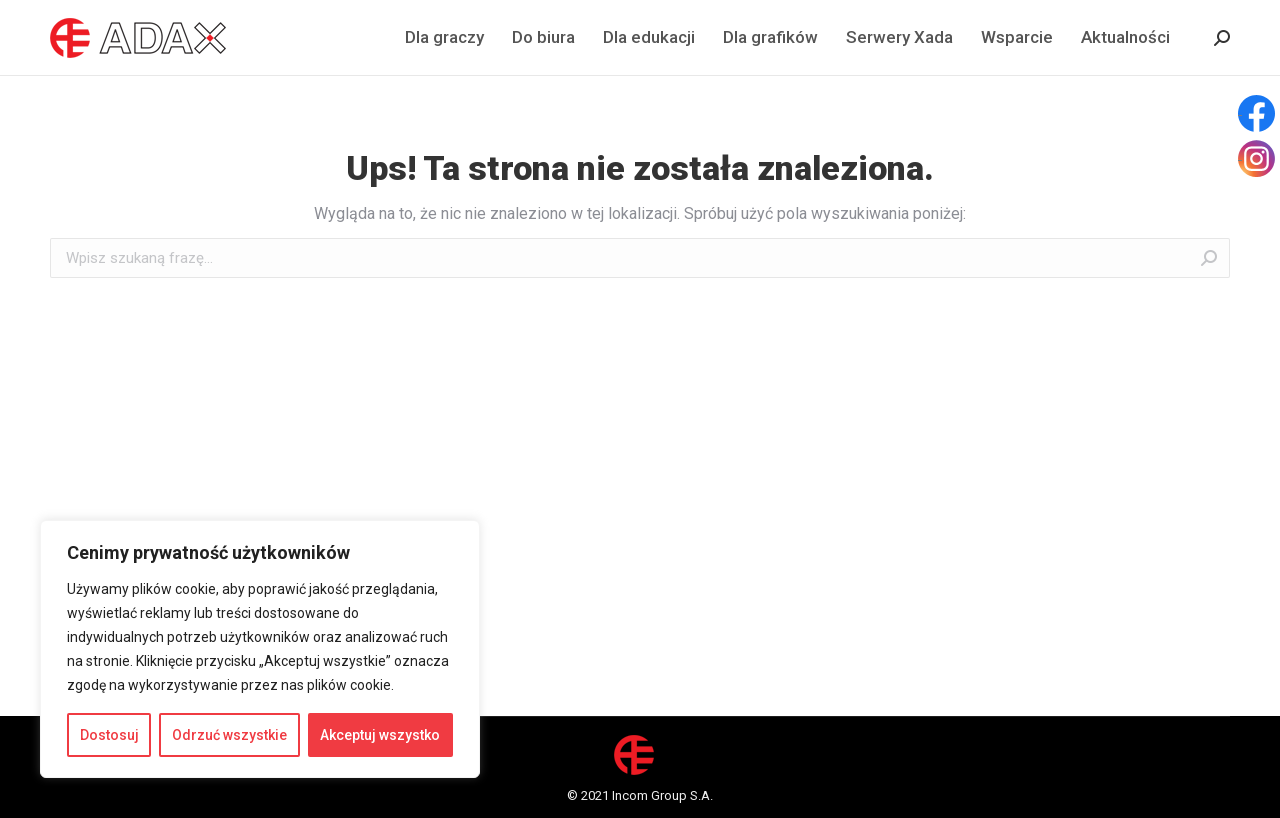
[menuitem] (444, 37)
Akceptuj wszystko (380, 735)
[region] (260, 649)
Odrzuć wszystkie (229, 735)
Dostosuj (109, 735)
